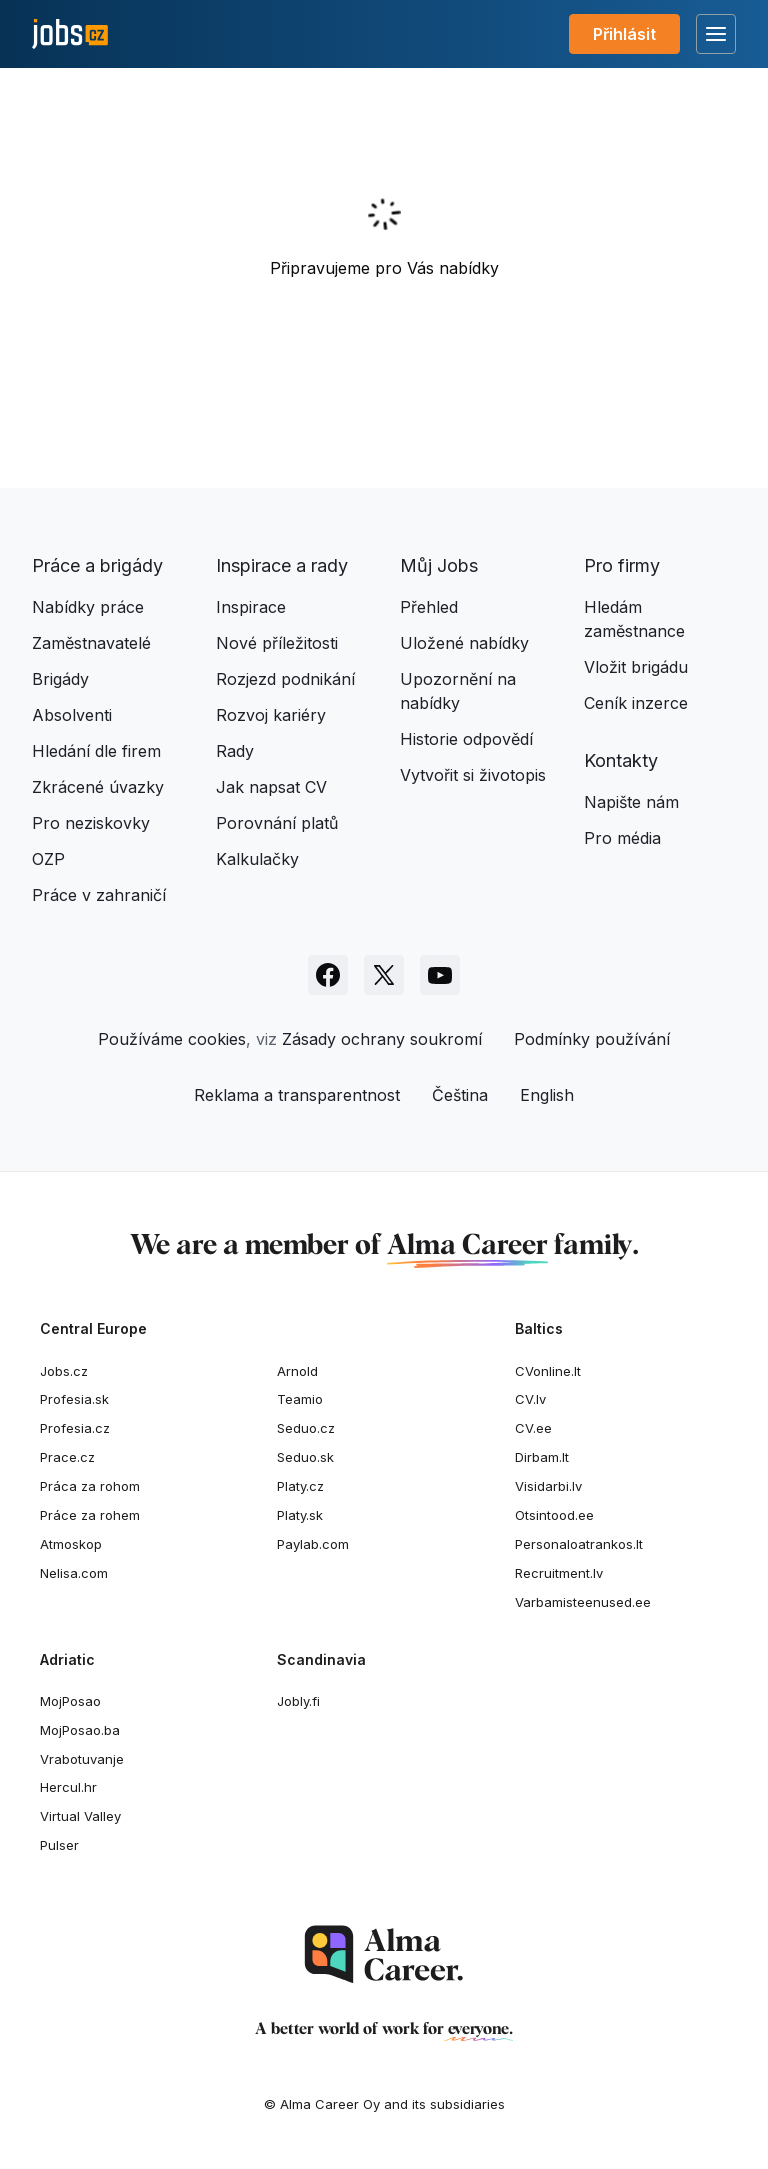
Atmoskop (71, 1544)
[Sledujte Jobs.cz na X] (384, 975)
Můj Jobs (439, 565)
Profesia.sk (74, 1399)
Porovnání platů (277, 823)
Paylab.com (313, 1544)
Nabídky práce (88, 607)
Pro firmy (622, 565)
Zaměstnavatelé (91, 643)
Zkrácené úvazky (98, 787)
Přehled (429, 607)
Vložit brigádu (636, 667)
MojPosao (70, 1701)
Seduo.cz (306, 1428)
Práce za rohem (90, 1515)
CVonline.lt (548, 1371)
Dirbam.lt (542, 1457)
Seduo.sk (305, 1457)
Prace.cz (67, 1457)
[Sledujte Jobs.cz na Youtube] (440, 975)
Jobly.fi (298, 1701)
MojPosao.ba (80, 1730)
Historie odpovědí (466, 739)
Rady (235, 751)
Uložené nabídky (464, 643)
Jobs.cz (64, 1371)
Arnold (297, 1371)
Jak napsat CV (271, 787)
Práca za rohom (90, 1486)
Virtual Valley (80, 1816)
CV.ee (533, 1428)
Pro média (622, 838)
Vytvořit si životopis (473, 775)
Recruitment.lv (559, 1573)
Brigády (60, 679)
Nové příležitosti (277, 643)
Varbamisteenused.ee (583, 1602)
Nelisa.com (74, 1573)
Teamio (300, 1399)
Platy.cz (300, 1486)
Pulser (59, 1845)
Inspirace (251, 607)
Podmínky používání (592, 1039)
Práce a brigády (97, 565)
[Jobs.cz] (70, 34)
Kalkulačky (257, 859)
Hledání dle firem (96, 751)
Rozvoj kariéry (271, 715)
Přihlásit (624, 34)
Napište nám (631, 802)
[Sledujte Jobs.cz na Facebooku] (328, 975)
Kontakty (621, 760)
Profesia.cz (75, 1428)
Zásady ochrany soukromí (382, 1039)
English (547, 1095)
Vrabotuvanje (82, 1759)
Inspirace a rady (282, 565)
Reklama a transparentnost (297, 1095)
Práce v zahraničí (99, 895)
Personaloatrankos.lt (579, 1544)
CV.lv (530, 1399)
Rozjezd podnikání (285, 679)
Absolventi (72, 715)
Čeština (460, 1095)
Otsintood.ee (554, 1515)
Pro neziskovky (91, 823)
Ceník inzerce (636, 703)
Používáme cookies (172, 1039)
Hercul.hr (68, 1787)
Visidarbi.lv (548, 1486)
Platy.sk (300, 1515)
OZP (48, 859)
